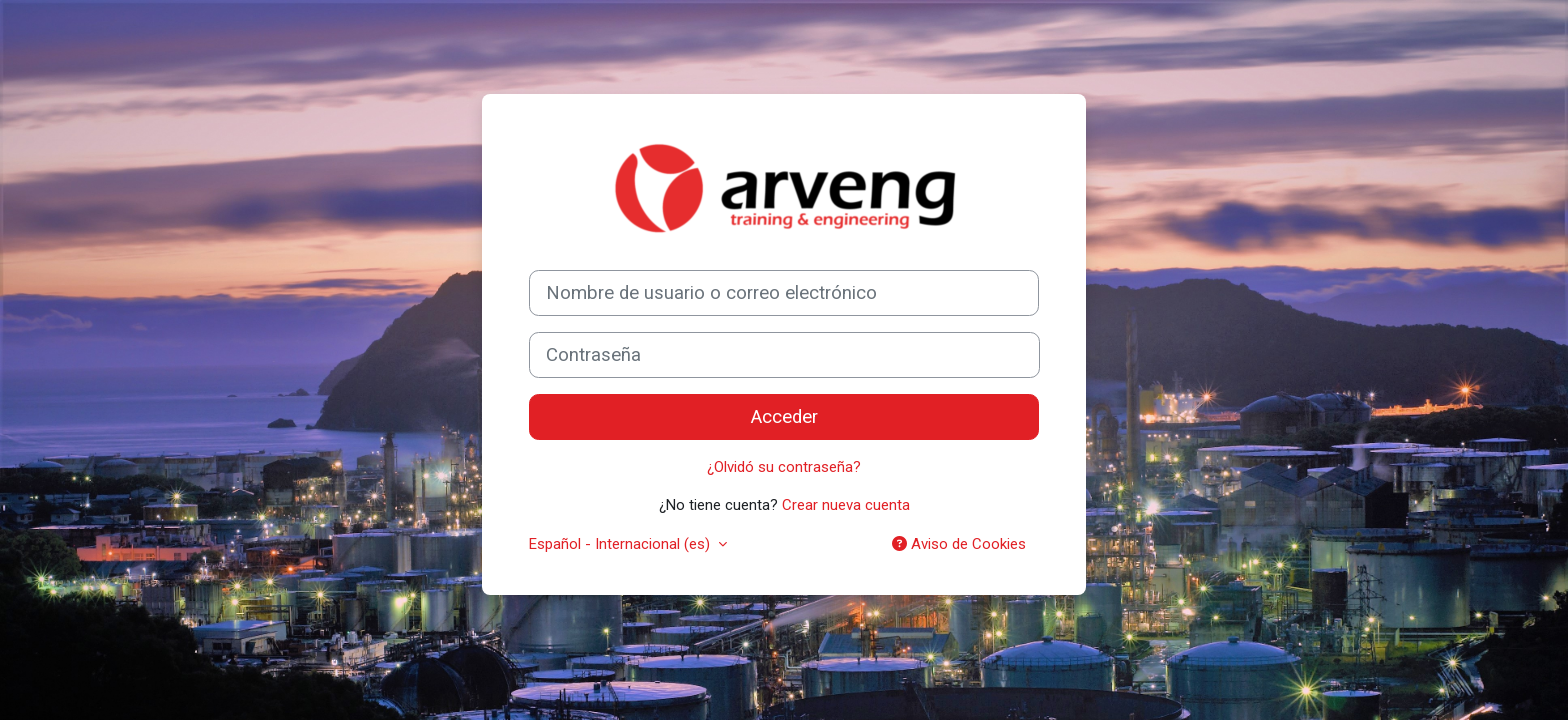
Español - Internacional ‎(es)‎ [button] (621, 544)
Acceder (784, 417)
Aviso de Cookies (959, 544)
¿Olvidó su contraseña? (784, 467)
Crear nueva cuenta (846, 505)
